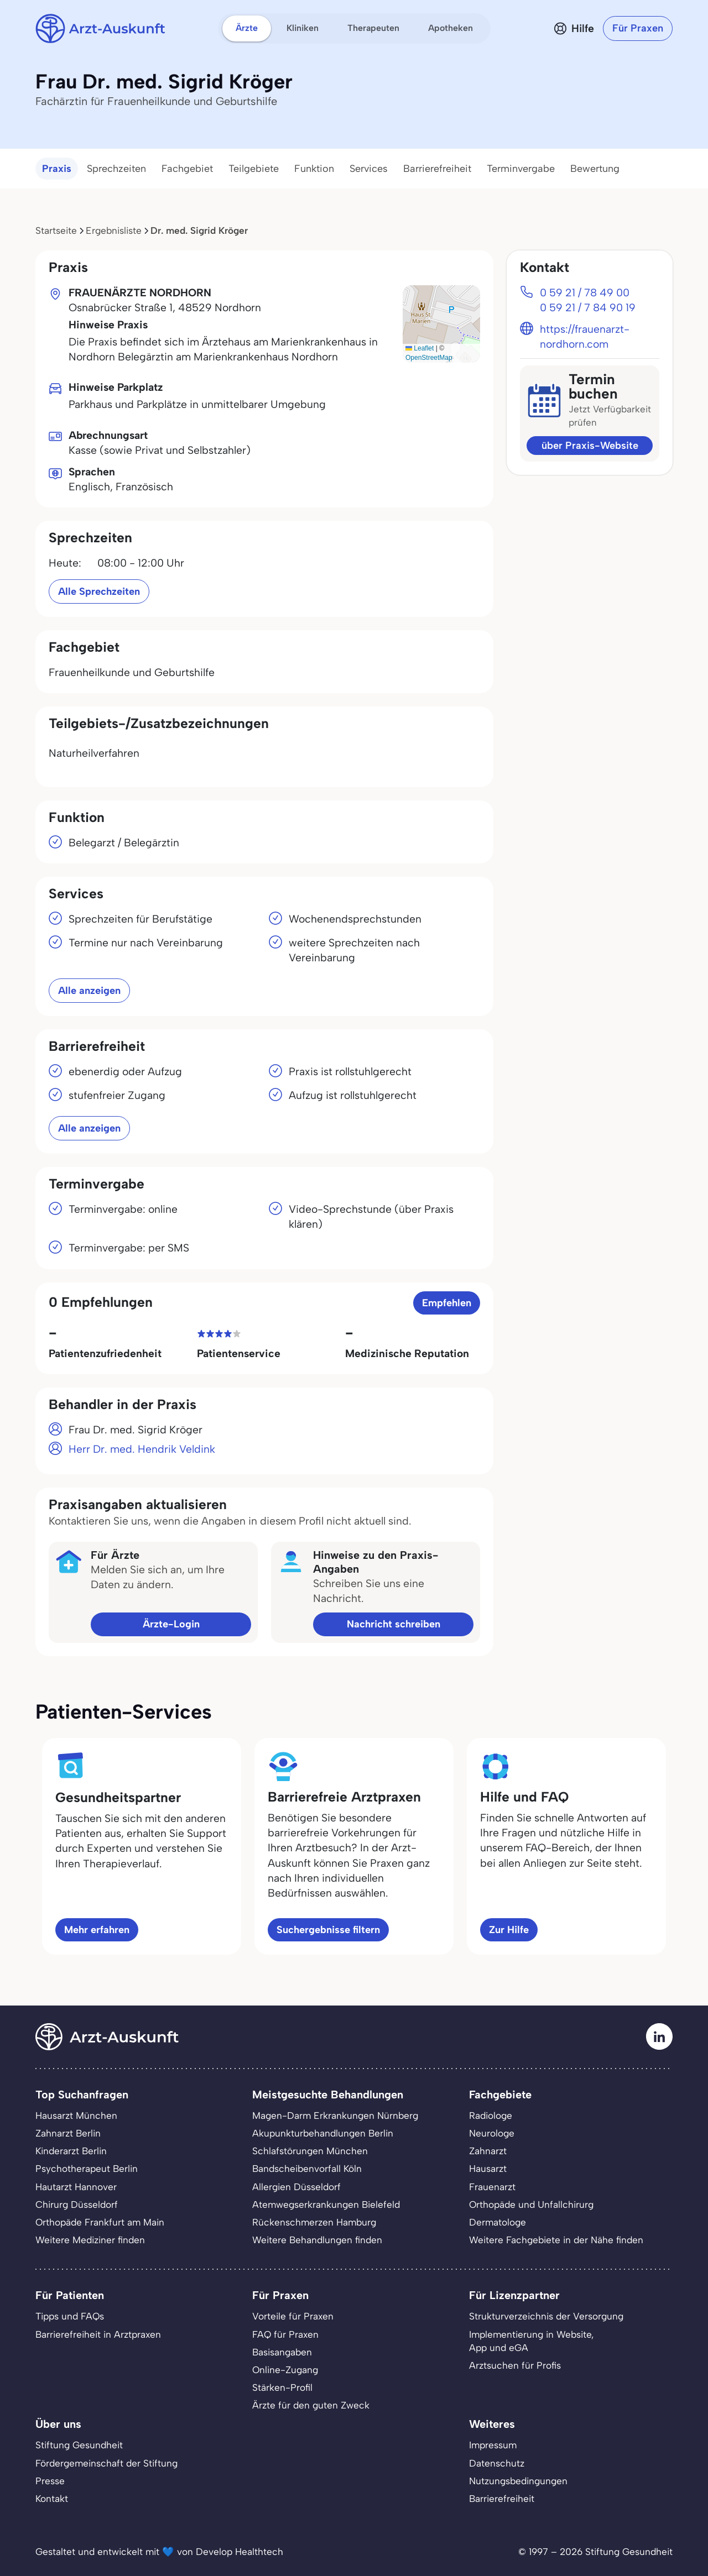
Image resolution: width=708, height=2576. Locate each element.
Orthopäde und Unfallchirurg (531, 2204)
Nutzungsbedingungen (518, 2480)
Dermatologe (497, 2222)
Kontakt (51, 2498)
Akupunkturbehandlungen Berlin (322, 2133)
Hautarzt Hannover (76, 2186)
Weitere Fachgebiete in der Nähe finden (556, 2239)
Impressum (493, 2445)
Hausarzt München (76, 2115)
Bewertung (595, 169)
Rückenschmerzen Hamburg (314, 2222)
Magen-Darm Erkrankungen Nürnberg (335, 2115)
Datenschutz (496, 2463)
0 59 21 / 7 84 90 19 (588, 307)
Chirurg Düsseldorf (76, 2204)
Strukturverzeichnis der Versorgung (546, 2316)
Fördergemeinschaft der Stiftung (106, 2463)
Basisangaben (282, 2352)
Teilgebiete (253, 169)
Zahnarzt (488, 2150)
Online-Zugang (285, 2369)
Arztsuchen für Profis (515, 2365)
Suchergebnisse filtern (328, 1930)
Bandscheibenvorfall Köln (307, 2168)
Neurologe (491, 2133)
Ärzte (247, 28)
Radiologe (490, 2115)
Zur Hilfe (509, 1930)
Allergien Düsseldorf (296, 2186)
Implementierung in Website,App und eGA (531, 2341)
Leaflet (419, 348)
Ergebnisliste (114, 230)
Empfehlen (446, 1303)
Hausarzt (488, 2168)
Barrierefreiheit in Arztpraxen (98, 2334)
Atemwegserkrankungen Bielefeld (326, 2204)
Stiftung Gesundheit (79, 2445)
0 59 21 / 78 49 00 (584, 292)
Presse (50, 2480)
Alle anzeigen (89, 991)
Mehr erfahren (96, 1930)
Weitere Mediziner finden (90, 2239)
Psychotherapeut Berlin (86, 2168)
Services (369, 169)
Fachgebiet (187, 169)
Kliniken (303, 28)
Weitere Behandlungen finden (317, 2239)
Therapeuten (373, 28)
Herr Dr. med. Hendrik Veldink (142, 1449)
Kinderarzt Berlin (71, 2150)
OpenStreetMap (428, 358)
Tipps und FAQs (69, 2316)
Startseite (56, 230)
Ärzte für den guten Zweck (310, 2405)
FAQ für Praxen (285, 2334)
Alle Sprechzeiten (99, 591)
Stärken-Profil (282, 2387)
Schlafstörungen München (310, 2150)
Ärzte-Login (171, 1624)
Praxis (56, 169)
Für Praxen (637, 28)
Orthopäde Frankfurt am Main (99, 2222)
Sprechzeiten (116, 169)
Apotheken (450, 28)
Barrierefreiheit (437, 169)
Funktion (314, 169)
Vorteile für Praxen (293, 2316)
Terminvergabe (521, 169)
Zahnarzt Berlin (68, 2133)
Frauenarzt (492, 2186)
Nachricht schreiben (393, 1624)
